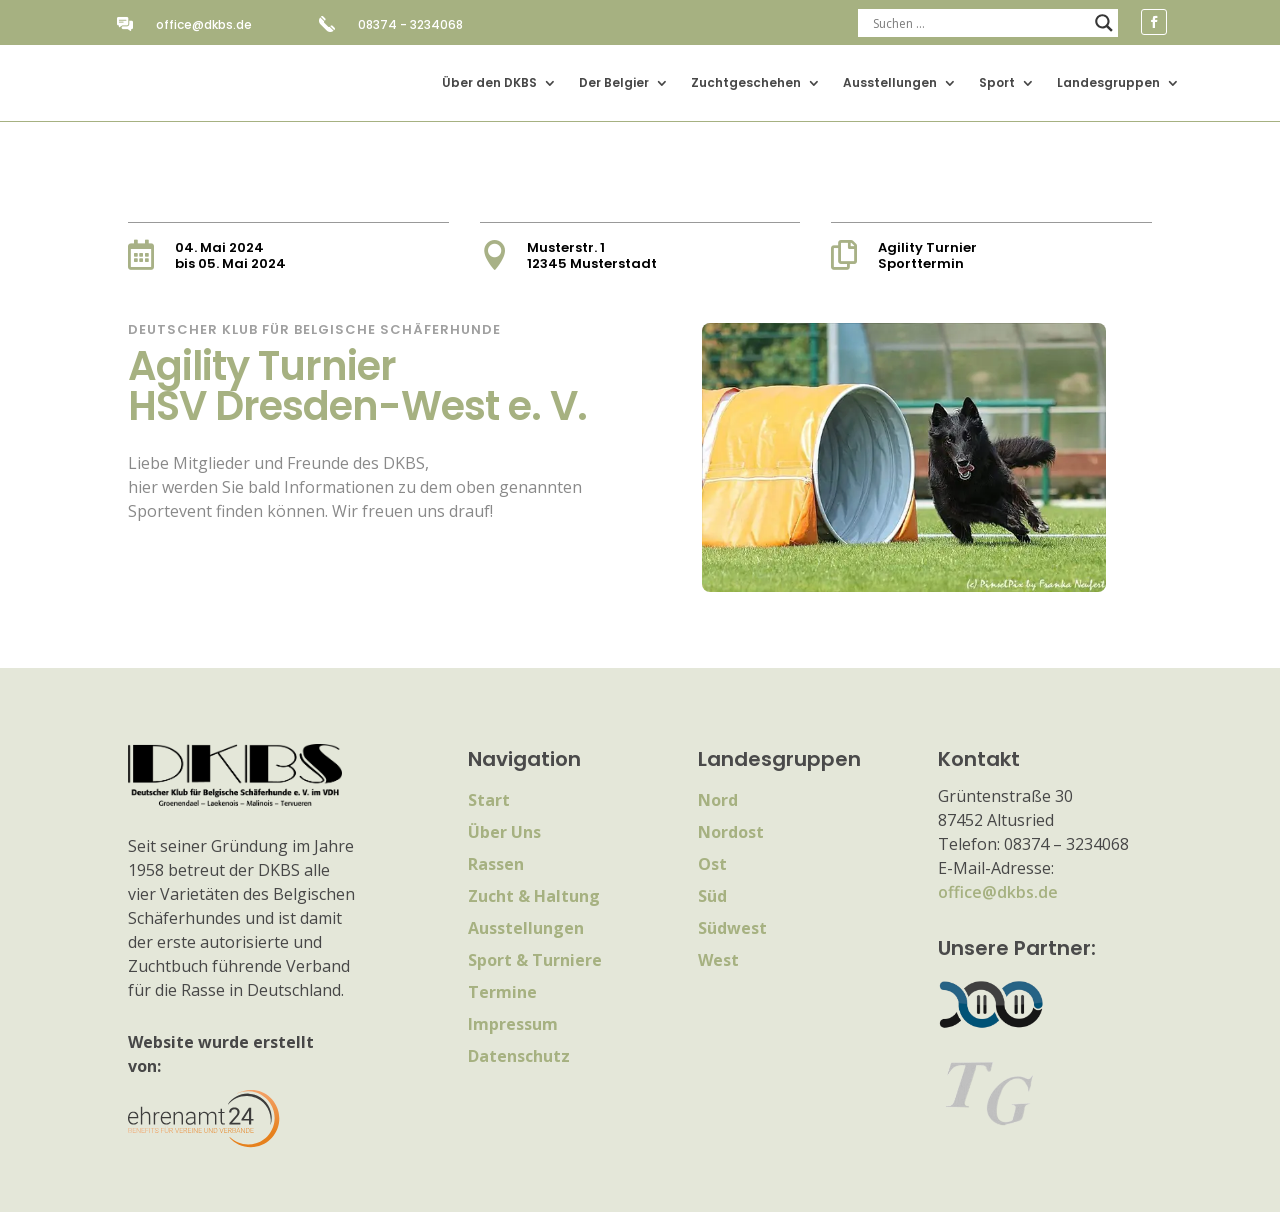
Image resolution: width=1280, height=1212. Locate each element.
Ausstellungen (890, 82)
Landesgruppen (1108, 82)
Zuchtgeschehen (746, 82)
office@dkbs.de (204, 24)
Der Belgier (614, 82)
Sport (997, 82)
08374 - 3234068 (410, 24)
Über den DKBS (489, 82)
